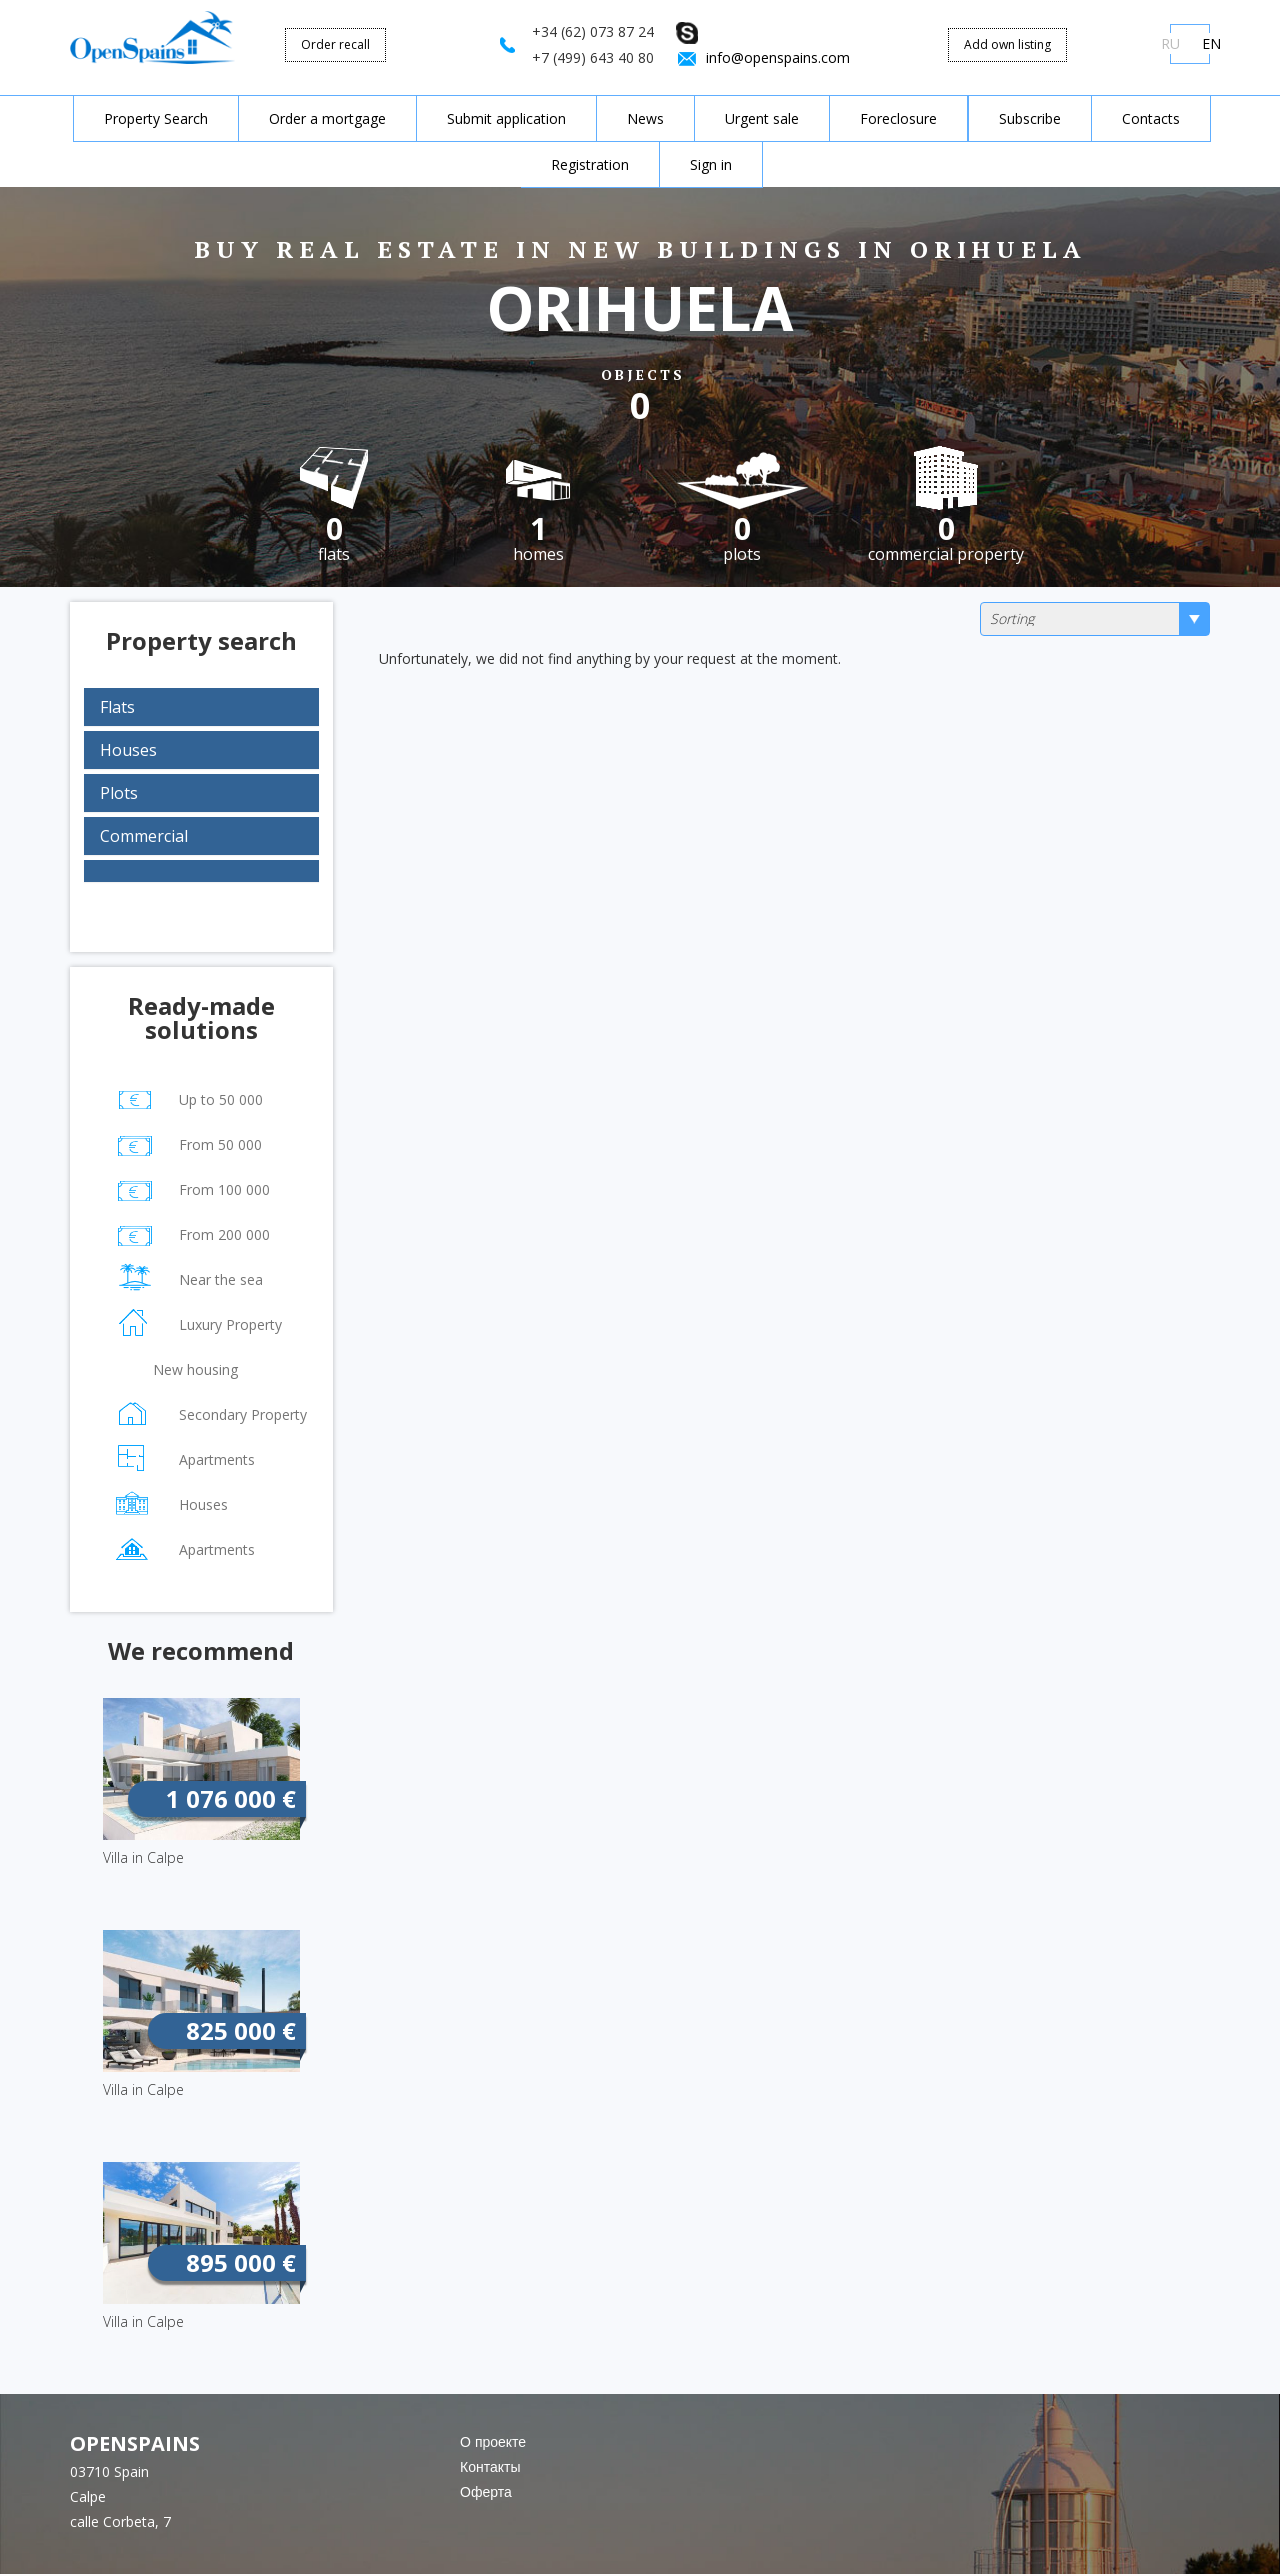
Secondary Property (210, 1411)
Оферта (486, 2491)
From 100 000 (192, 1186)
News (645, 118)
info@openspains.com (778, 57)
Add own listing (1007, 44)
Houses (171, 1501)
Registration (590, 164)
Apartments (184, 1456)
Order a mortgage (327, 118)
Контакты (490, 2466)
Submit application (506, 118)
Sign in (711, 164)
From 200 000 (192, 1231)
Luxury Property (198, 1321)
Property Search (156, 118)
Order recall (335, 44)
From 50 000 (188, 1141)
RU (1170, 43)
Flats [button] (117, 707)
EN (1211, 43)
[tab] (201, 707)
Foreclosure (898, 118)
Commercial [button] (144, 836)
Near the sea (188, 1276)
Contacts (1151, 118)
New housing (161, 1371)
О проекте (493, 2441)
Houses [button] (128, 750)
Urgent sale (762, 118)
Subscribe (1030, 118)
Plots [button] (119, 793)
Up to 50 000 (188, 1096)
